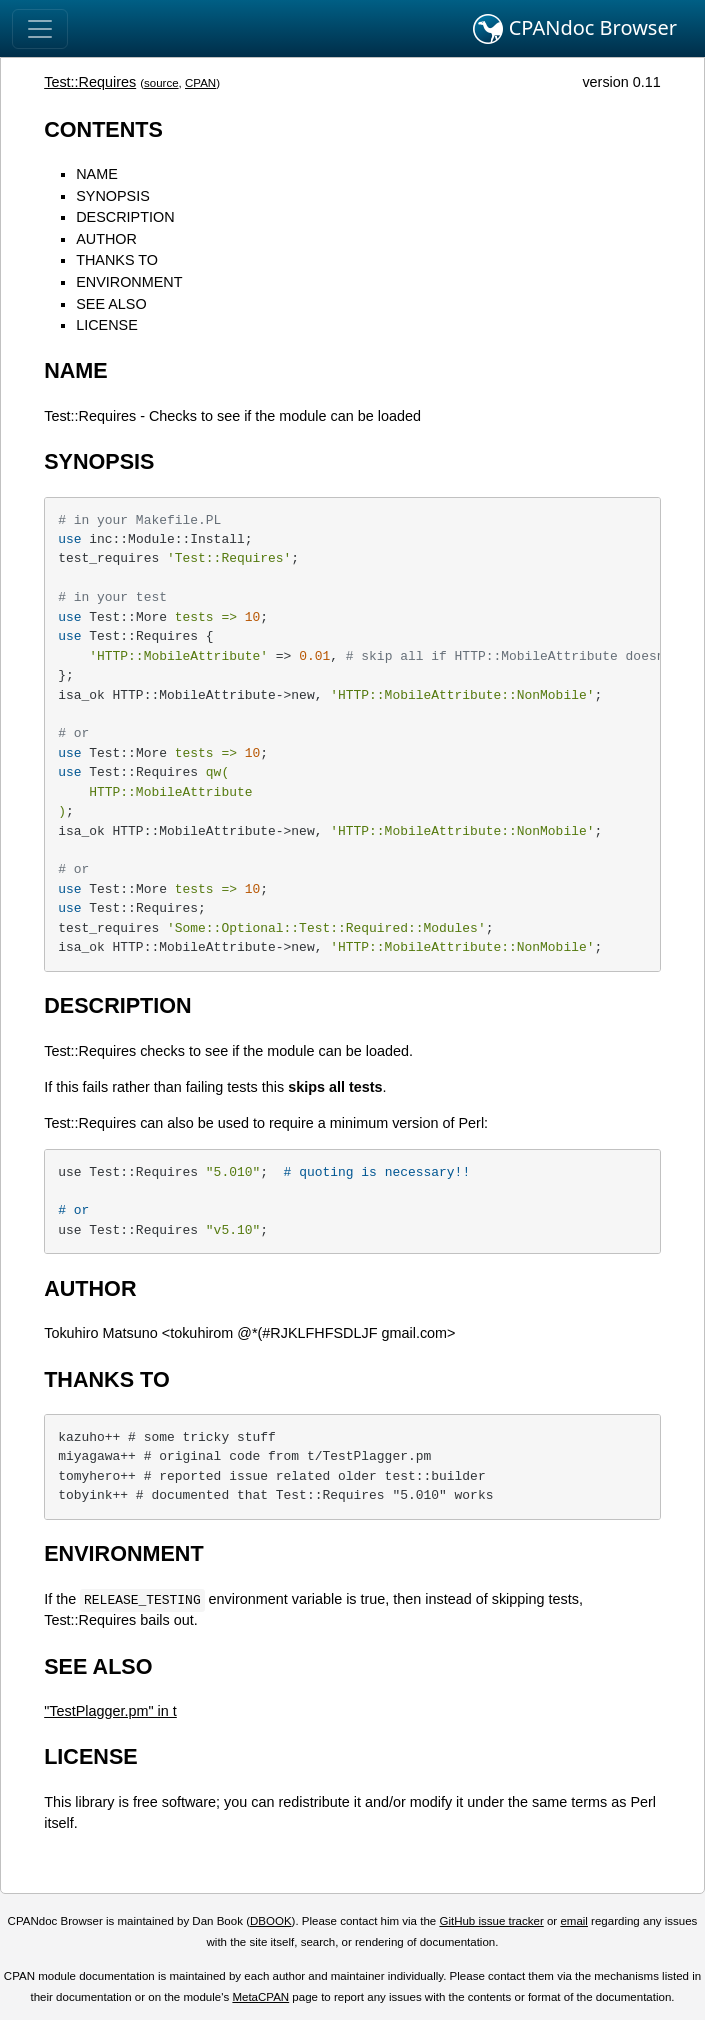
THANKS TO (117, 260)
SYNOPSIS (113, 196)
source (161, 83)
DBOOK (271, 1921)
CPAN (200, 83)
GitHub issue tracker (491, 1921)
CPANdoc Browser (575, 29)
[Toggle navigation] (40, 29)
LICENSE (107, 325)
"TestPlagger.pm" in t (110, 1711)
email (574, 1921)
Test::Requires (90, 82)
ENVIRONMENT (129, 282)
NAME (97, 174)
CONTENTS (103, 129)
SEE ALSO (111, 304)
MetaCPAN (260, 1997)
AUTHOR (106, 239)
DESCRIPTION (125, 217)
